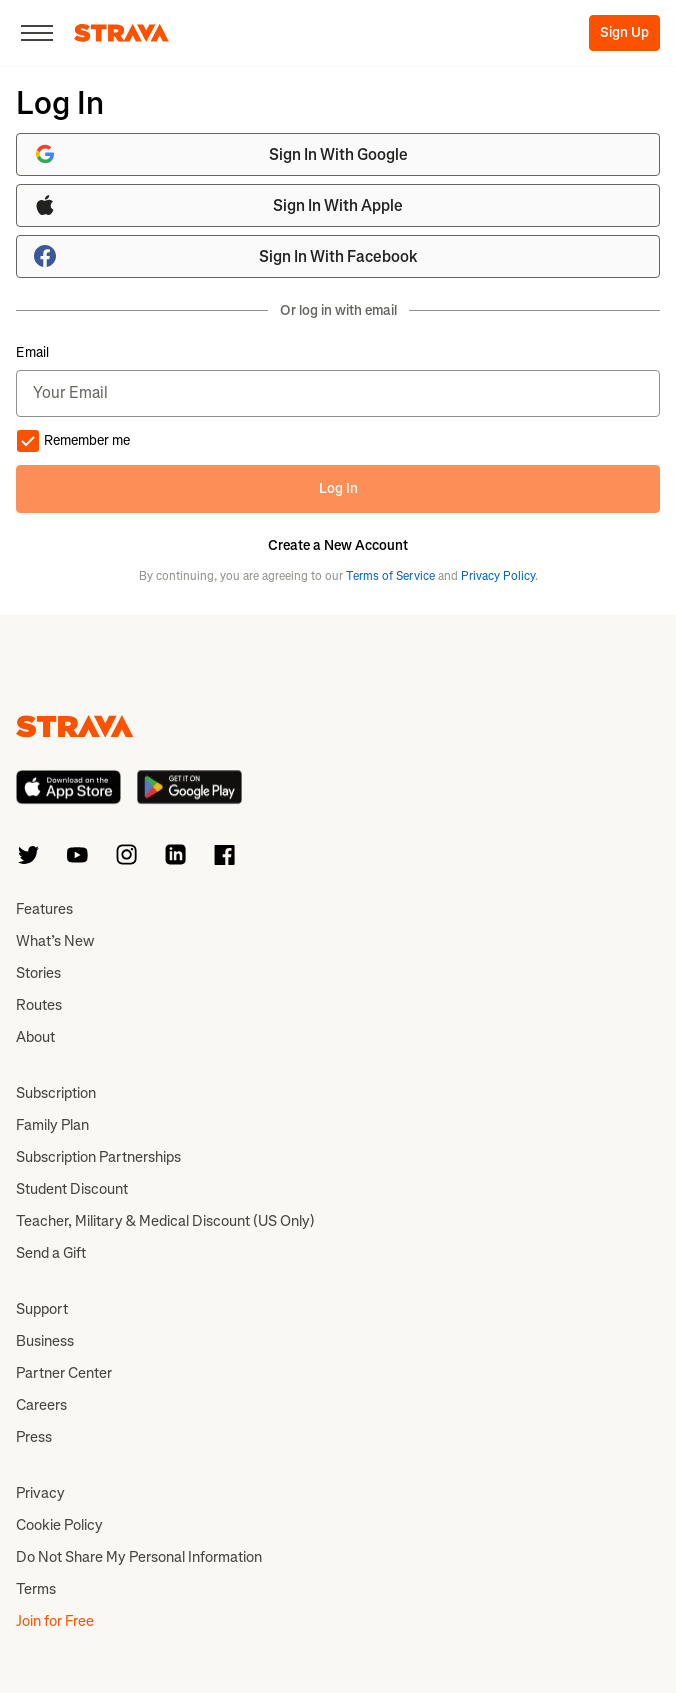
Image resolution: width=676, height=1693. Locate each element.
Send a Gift (51, 1253)
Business (45, 1341)
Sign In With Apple (218, 205)
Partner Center (64, 1373)
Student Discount (72, 1189)
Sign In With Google (220, 154)
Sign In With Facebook (225, 256)
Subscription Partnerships (98, 1157)
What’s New (55, 941)
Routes (39, 1005)
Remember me (73, 441)
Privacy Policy (498, 576)
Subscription (56, 1093)
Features (44, 909)
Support (42, 1309)
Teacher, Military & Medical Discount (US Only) (165, 1221)
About (35, 1037)
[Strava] (121, 33)
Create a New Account (338, 546)
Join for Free (55, 1621)
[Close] (37, 33)
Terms (36, 1589)
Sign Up (624, 32)
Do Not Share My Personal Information (139, 1557)
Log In (338, 488)
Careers (41, 1405)
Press (34, 1437)
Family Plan (52, 1125)
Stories (38, 973)
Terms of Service (390, 576)
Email (32, 353)
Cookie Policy (59, 1525)
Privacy (40, 1493)
